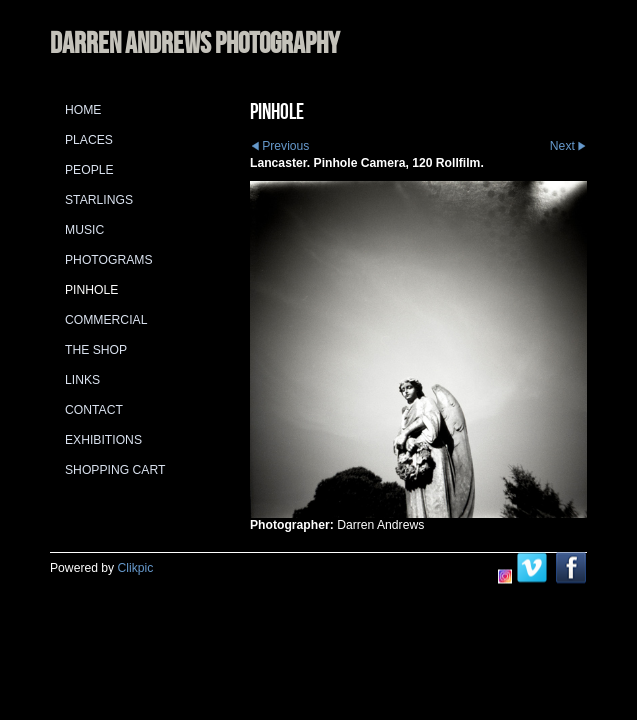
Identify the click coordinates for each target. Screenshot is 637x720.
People (89, 170)
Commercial (106, 320)
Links (82, 380)
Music (84, 230)
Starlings (99, 200)
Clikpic (136, 568)
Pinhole (91, 290)
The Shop (96, 350)
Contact (94, 410)
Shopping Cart (115, 470)
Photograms (109, 260)
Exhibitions (103, 440)
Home (83, 110)
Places (89, 140)
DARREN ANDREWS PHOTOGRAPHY (194, 42)
